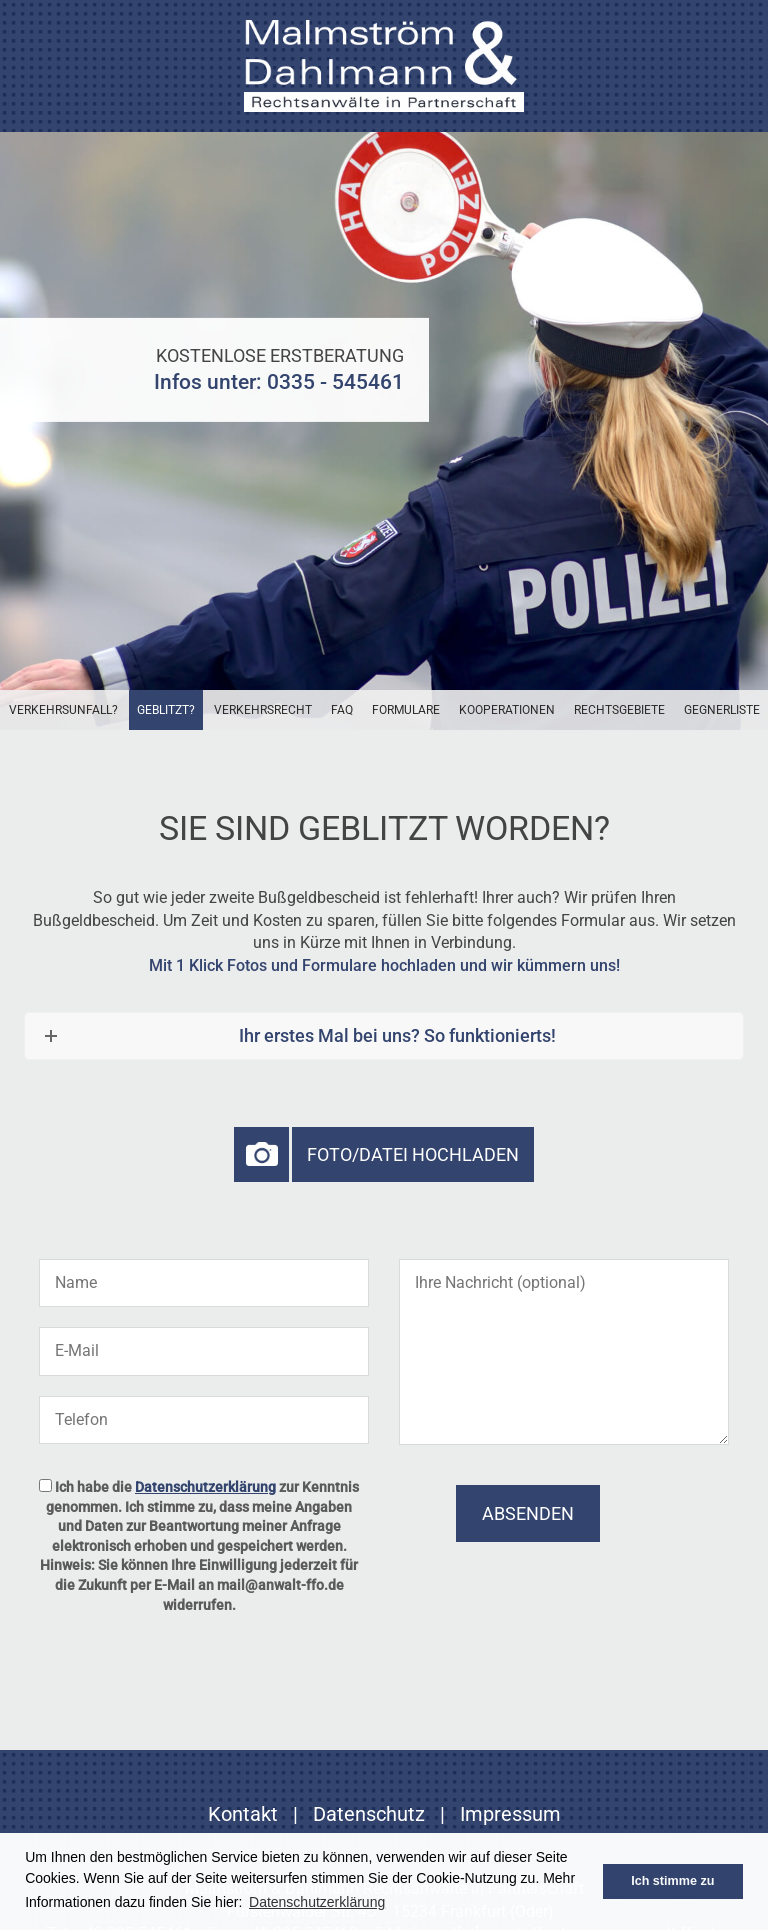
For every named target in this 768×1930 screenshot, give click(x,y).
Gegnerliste (722, 710)
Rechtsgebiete (619, 710)
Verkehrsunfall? (63, 710)
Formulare (406, 710)
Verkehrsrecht (263, 710)
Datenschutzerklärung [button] (317, 1902)
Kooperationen (507, 710)
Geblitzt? (166, 710)
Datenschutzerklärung (205, 1487)
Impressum (510, 1814)
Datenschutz (369, 1814)
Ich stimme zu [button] (672, 1881)
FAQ (342, 710)
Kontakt (243, 1814)
